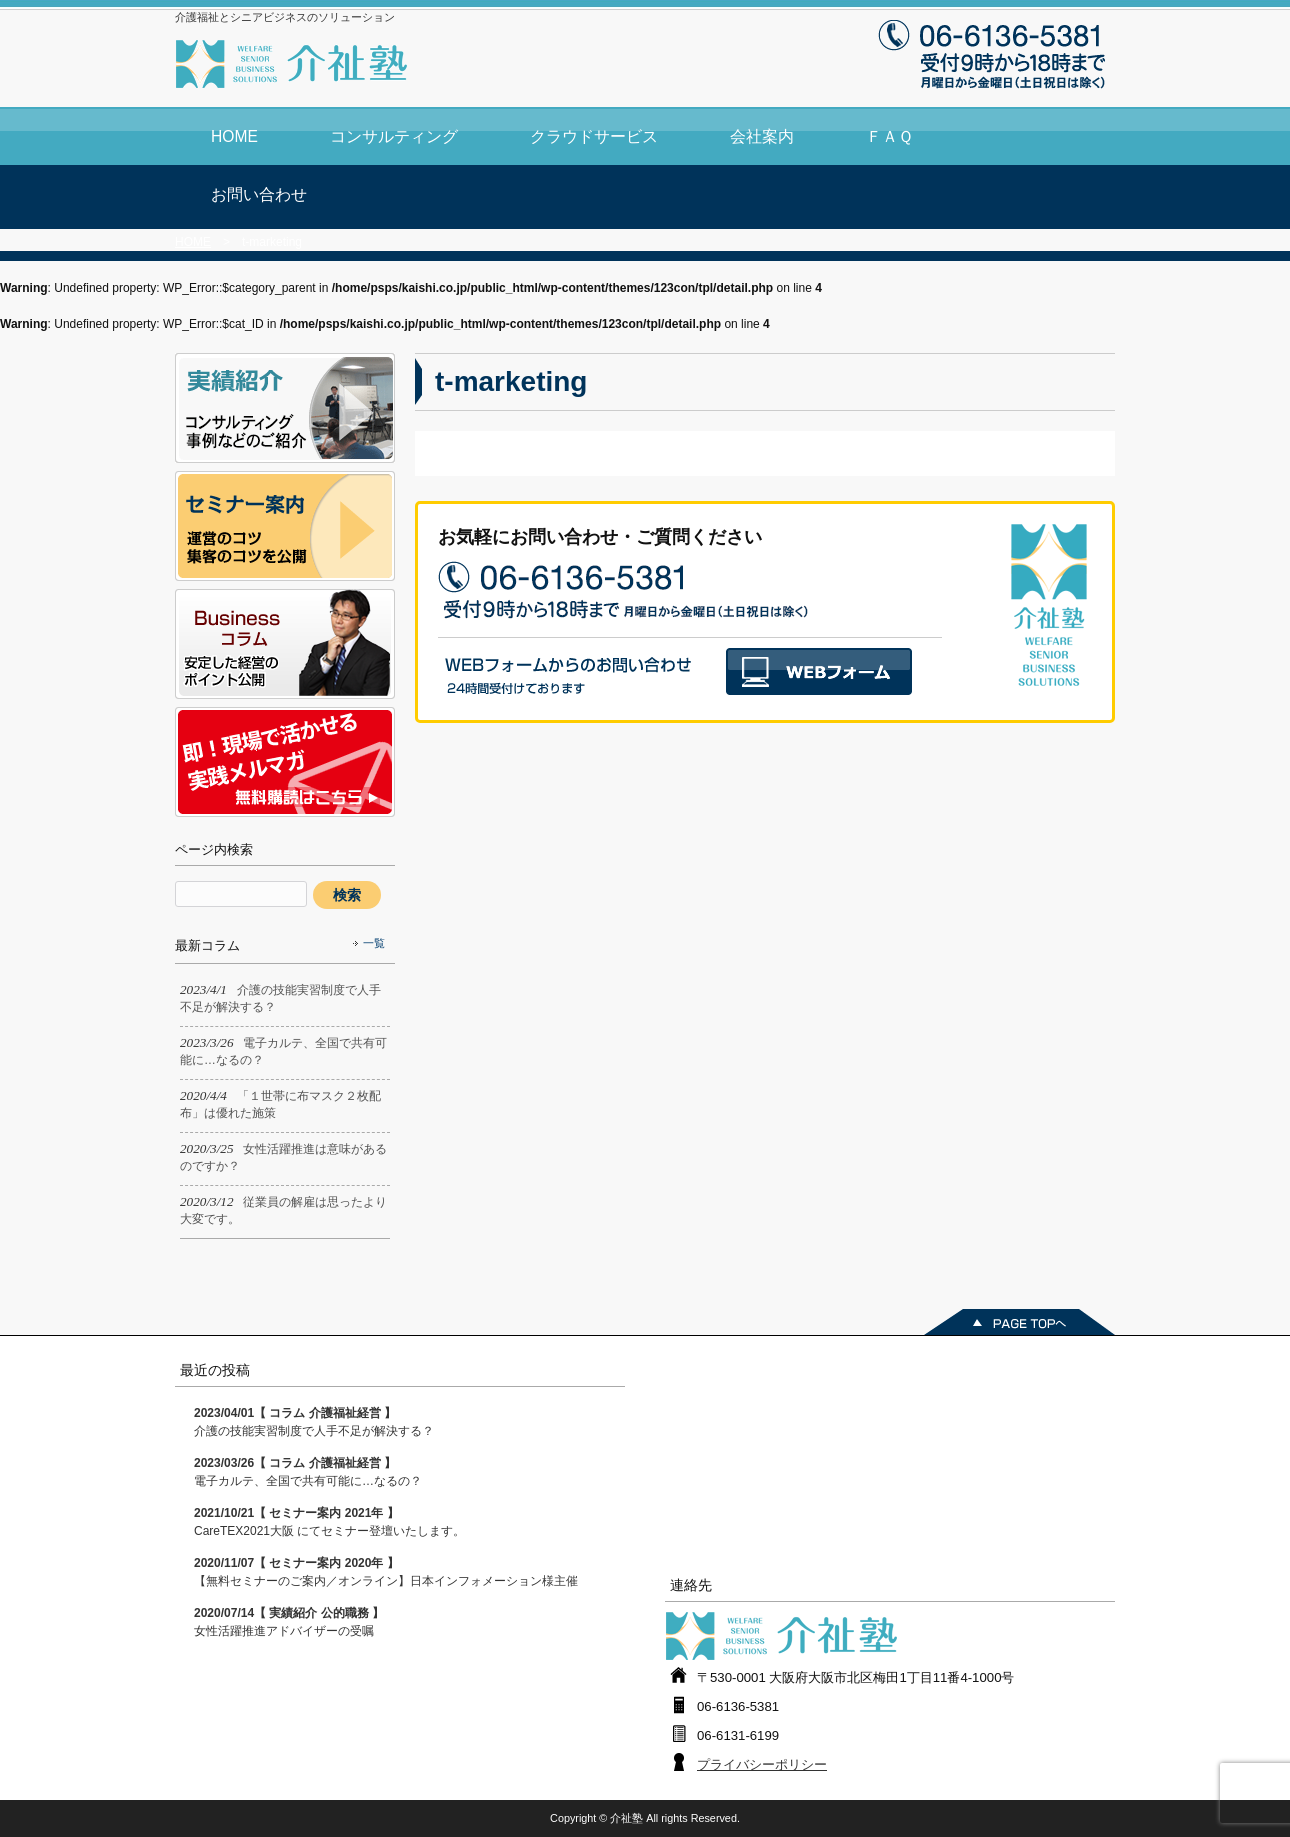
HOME (234, 136)
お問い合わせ (259, 194)
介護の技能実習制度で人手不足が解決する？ (314, 1422)
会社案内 (762, 136)
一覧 (374, 943)
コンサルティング (394, 136)
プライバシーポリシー (762, 1764)
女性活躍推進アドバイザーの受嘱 (289, 1622)
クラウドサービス (594, 136)
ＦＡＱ (889, 136)
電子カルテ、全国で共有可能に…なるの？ (308, 1472)
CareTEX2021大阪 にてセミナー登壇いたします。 (329, 1522)
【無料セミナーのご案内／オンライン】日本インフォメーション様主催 (386, 1572)
